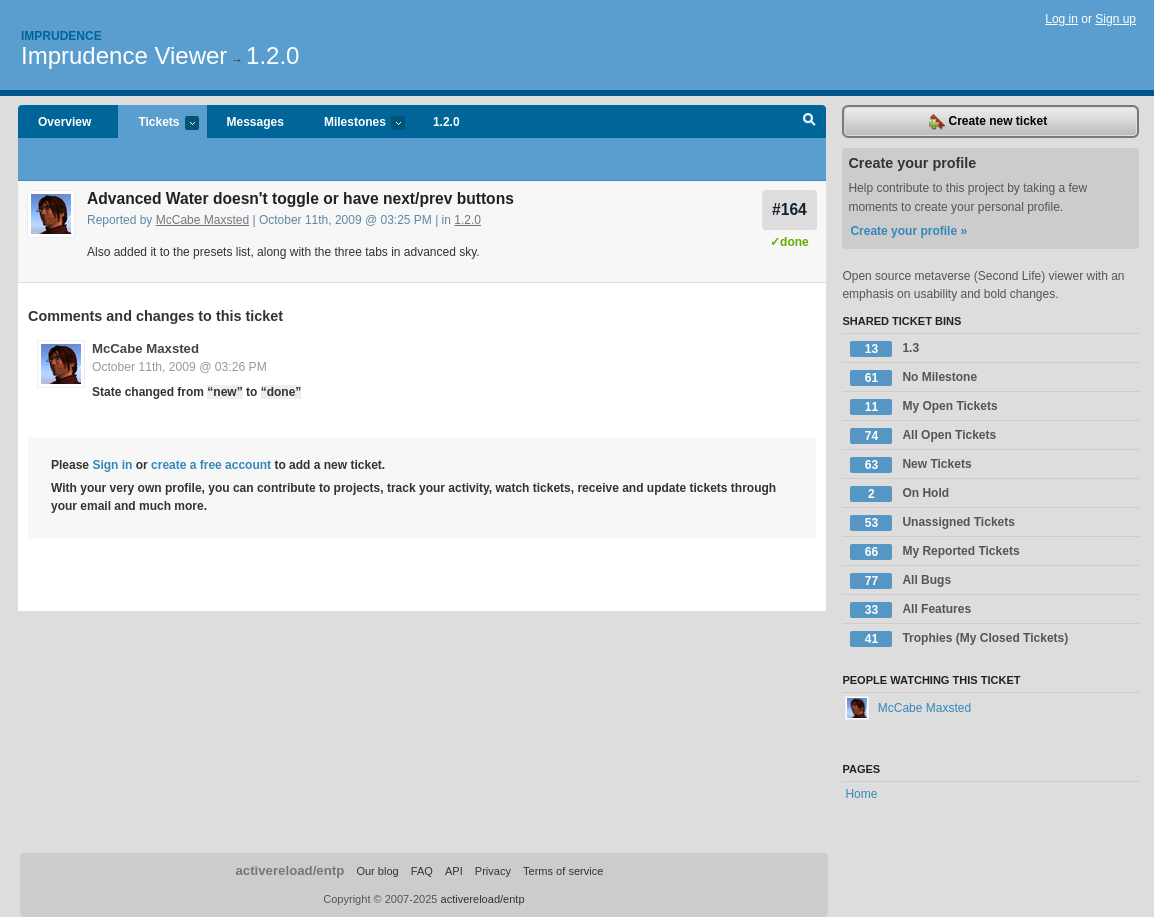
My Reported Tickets (934, 552)
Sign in (112, 465)
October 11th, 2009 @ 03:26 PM (179, 367)
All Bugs (900, 581)
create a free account (211, 465)
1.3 (884, 349)
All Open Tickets (923, 436)
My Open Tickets (923, 407)
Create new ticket (988, 122)
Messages (255, 122)
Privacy (493, 871)
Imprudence (61, 36)
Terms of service (563, 871)
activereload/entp (289, 870)
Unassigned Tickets (932, 523)
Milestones (354, 123)
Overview (64, 122)
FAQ (422, 871)
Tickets (158, 123)
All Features (910, 610)
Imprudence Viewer (124, 55)
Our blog (377, 871)
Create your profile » (908, 231)
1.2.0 (272, 55)
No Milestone (913, 378)
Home (861, 794)
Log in (1061, 19)
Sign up (1115, 19)
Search (809, 122)
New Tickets (910, 465)
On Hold (899, 494)
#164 (789, 209)
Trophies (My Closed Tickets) (959, 639)
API (454, 871)
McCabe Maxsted (202, 220)
